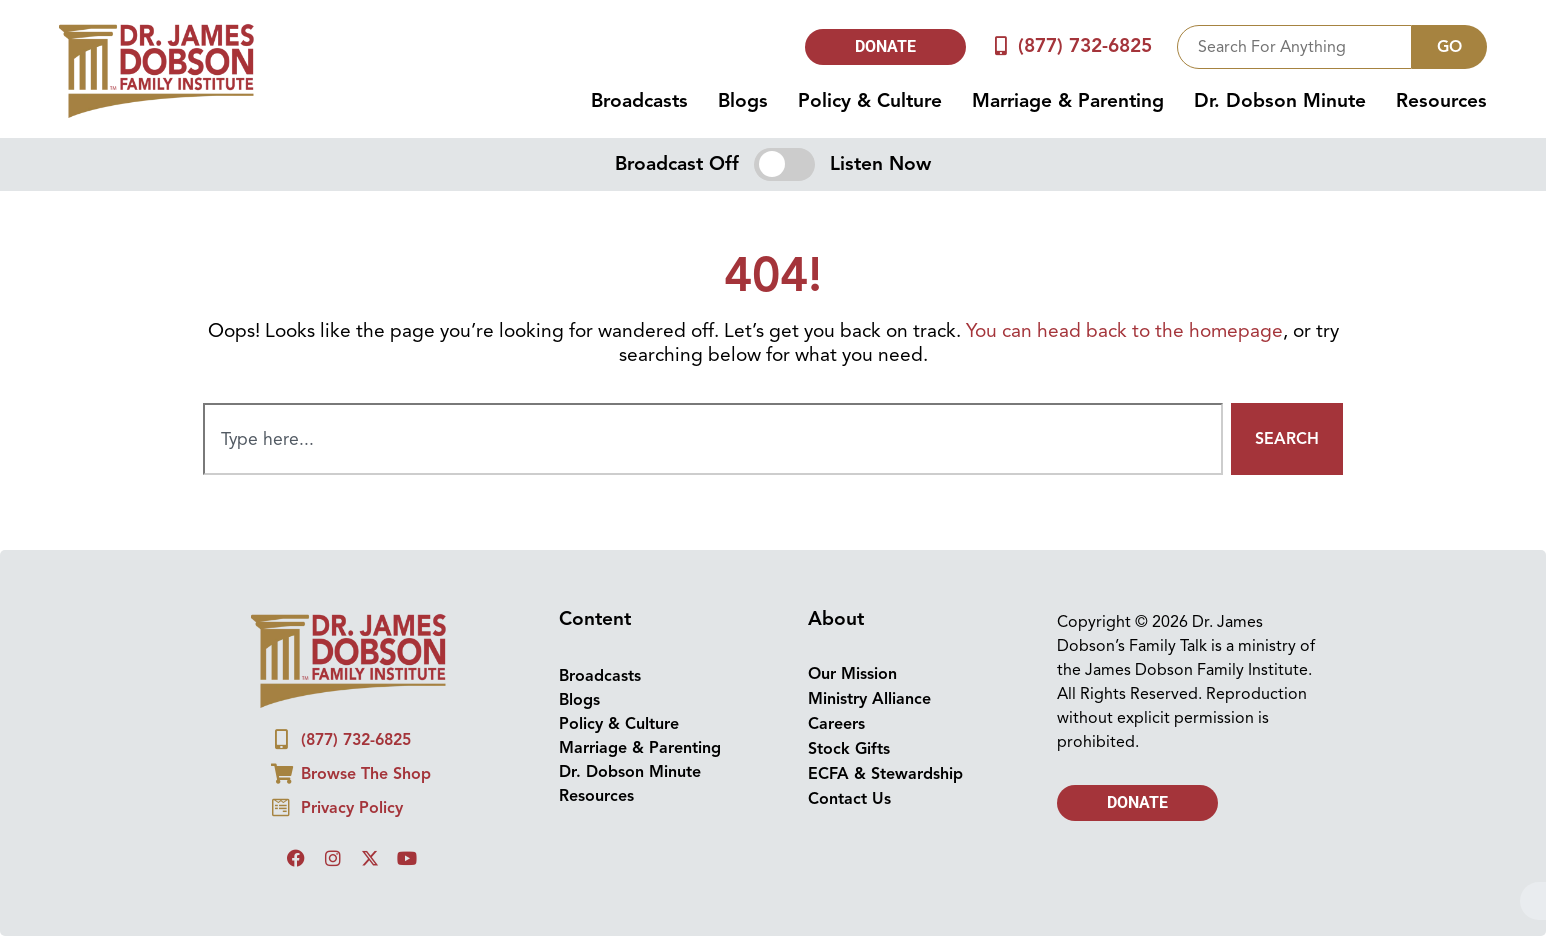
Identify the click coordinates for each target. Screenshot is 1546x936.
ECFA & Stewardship (885, 774)
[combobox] (1294, 47)
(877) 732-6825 (1085, 46)
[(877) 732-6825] (1000, 46)
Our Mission (852, 674)
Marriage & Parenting (1068, 101)
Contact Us (849, 799)
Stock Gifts (849, 749)
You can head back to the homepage (1124, 331)
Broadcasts (639, 101)
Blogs (743, 101)
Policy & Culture (870, 101)
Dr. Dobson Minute (1280, 101)
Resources (1441, 101)
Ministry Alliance (869, 699)
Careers (836, 724)
